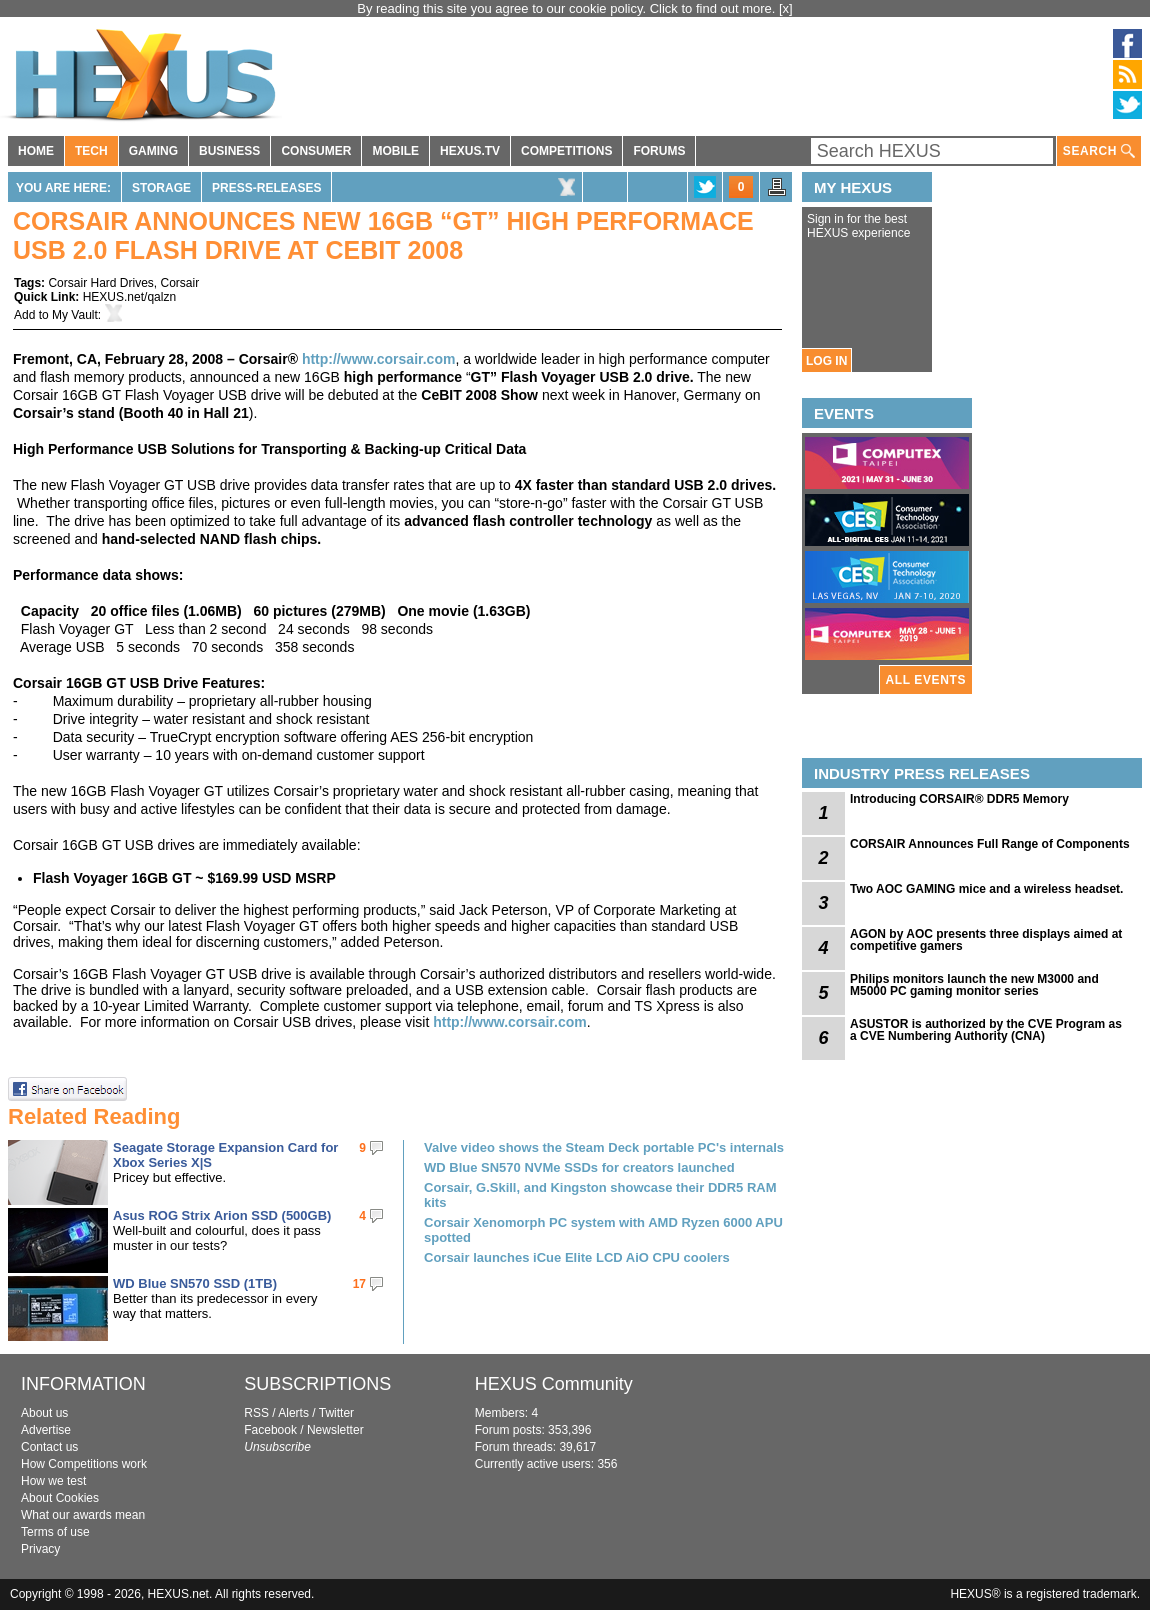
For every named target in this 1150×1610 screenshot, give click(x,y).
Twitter (336, 1413)
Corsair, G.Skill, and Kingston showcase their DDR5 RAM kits (600, 1195)
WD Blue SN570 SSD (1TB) (195, 1283)
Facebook (270, 1430)
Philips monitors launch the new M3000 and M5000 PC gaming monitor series (974, 985)
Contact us (49, 1447)
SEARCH (1099, 151)
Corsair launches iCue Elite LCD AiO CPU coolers (577, 1257)
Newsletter (335, 1430)
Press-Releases (266, 188)
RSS (256, 1413)
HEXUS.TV (470, 151)
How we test (53, 1481)
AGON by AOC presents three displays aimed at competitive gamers (986, 940)
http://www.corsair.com (379, 359)
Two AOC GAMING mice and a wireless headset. (986, 889)
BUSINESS (229, 151)
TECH (91, 151)
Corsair (179, 283)
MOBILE (395, 151)
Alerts (293, 1413)
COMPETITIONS (566, 151)
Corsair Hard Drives (100, 283)
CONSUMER (316, 151)
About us (44, 1413)
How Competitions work (84, 1464)
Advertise (46, 1430)
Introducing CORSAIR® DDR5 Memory (959, 799)
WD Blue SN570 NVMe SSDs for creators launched (579, 1167)
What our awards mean (83, 1515)
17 (359, 1284)
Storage (161, 188)
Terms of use (55, 1532)
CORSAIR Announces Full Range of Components (990, 844)
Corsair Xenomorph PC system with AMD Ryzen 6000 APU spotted (603, 1230)
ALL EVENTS (926, 680)
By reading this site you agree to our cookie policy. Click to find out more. (568, 8)
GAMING (153, 151)
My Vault (75, 315)
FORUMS (659, 151)
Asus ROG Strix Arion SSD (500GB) (222, 1215)
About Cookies (60, 1498)
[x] (786, 8)
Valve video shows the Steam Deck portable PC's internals (604, 1147)
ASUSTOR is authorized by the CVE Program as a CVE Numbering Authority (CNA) (986, 1030)
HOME (36, 151)
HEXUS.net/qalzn (129, 297)
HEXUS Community (554, 1384)
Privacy (40, 1549)
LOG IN (826, 361)
